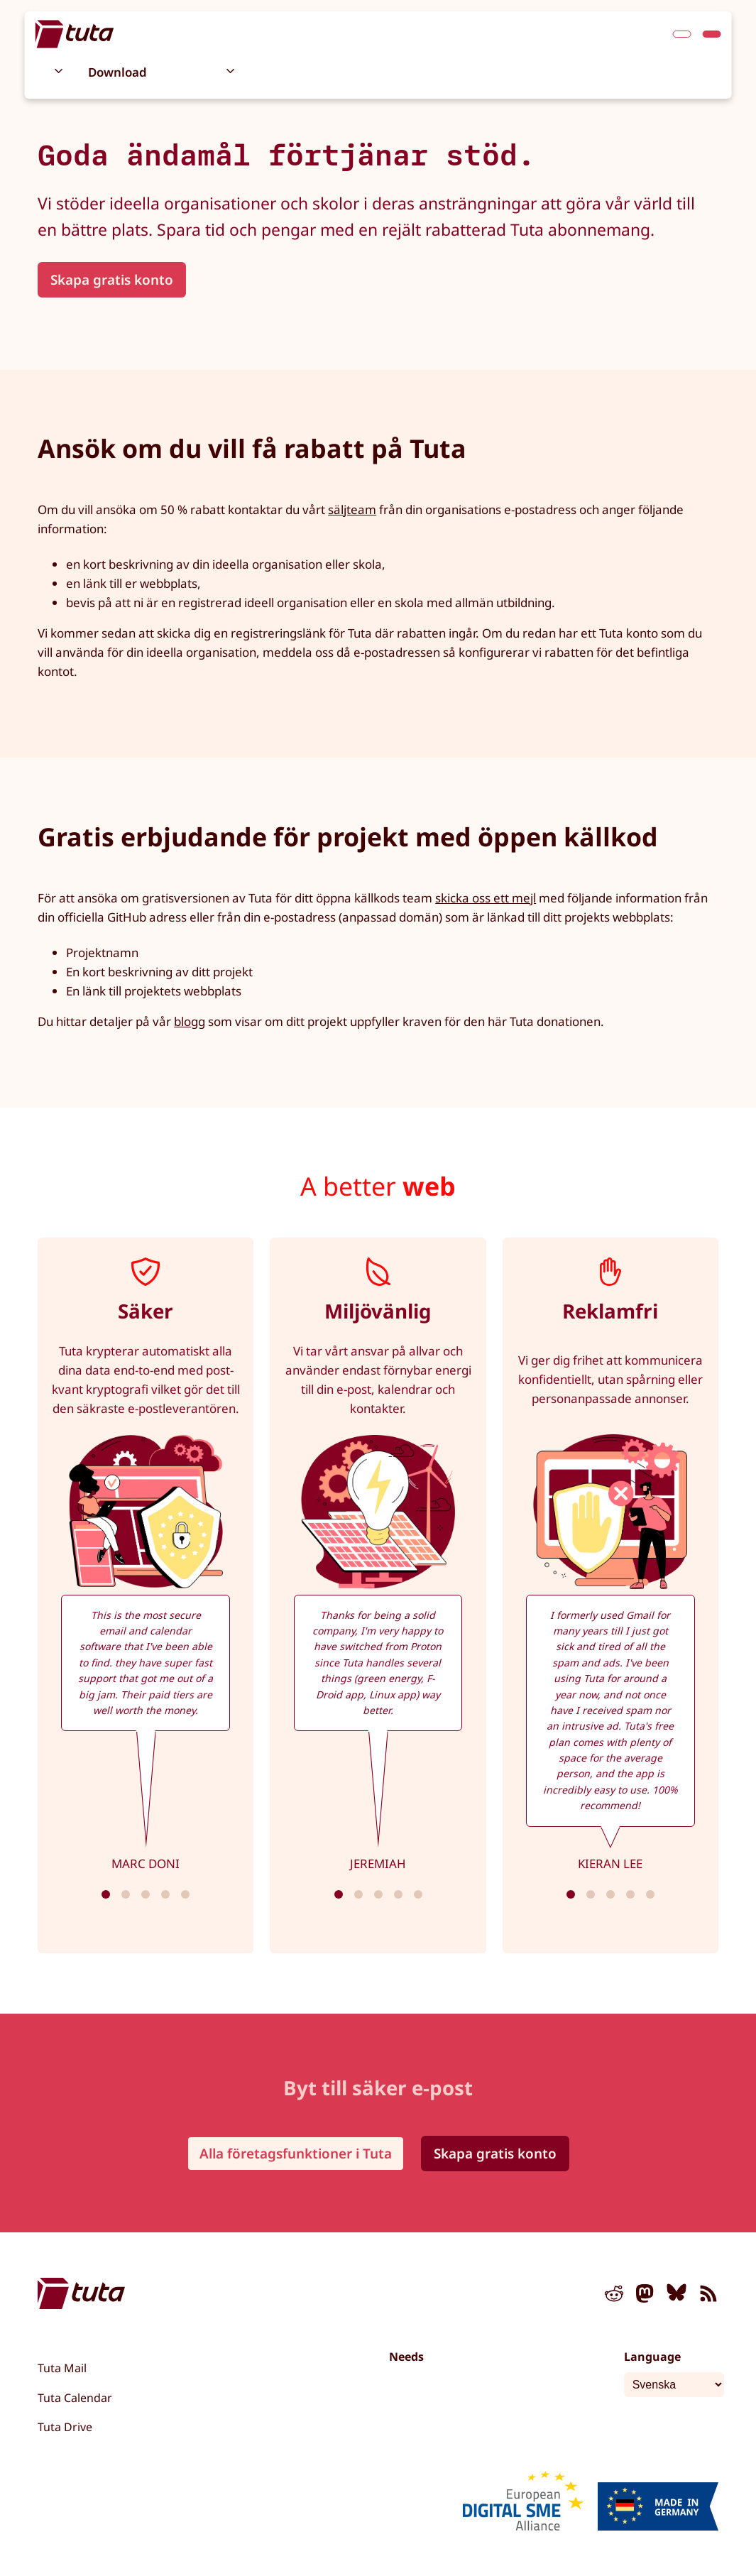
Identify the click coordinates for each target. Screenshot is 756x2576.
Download (117, 72)
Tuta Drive (65, 2427)
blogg (189, 1021)
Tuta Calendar (75, 2398)
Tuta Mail (62, 2368)
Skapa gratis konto (111, 280)
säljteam (352, 509)
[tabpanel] (145, 1595)
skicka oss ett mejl (485, 898)
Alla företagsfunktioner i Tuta (295, 2153)
